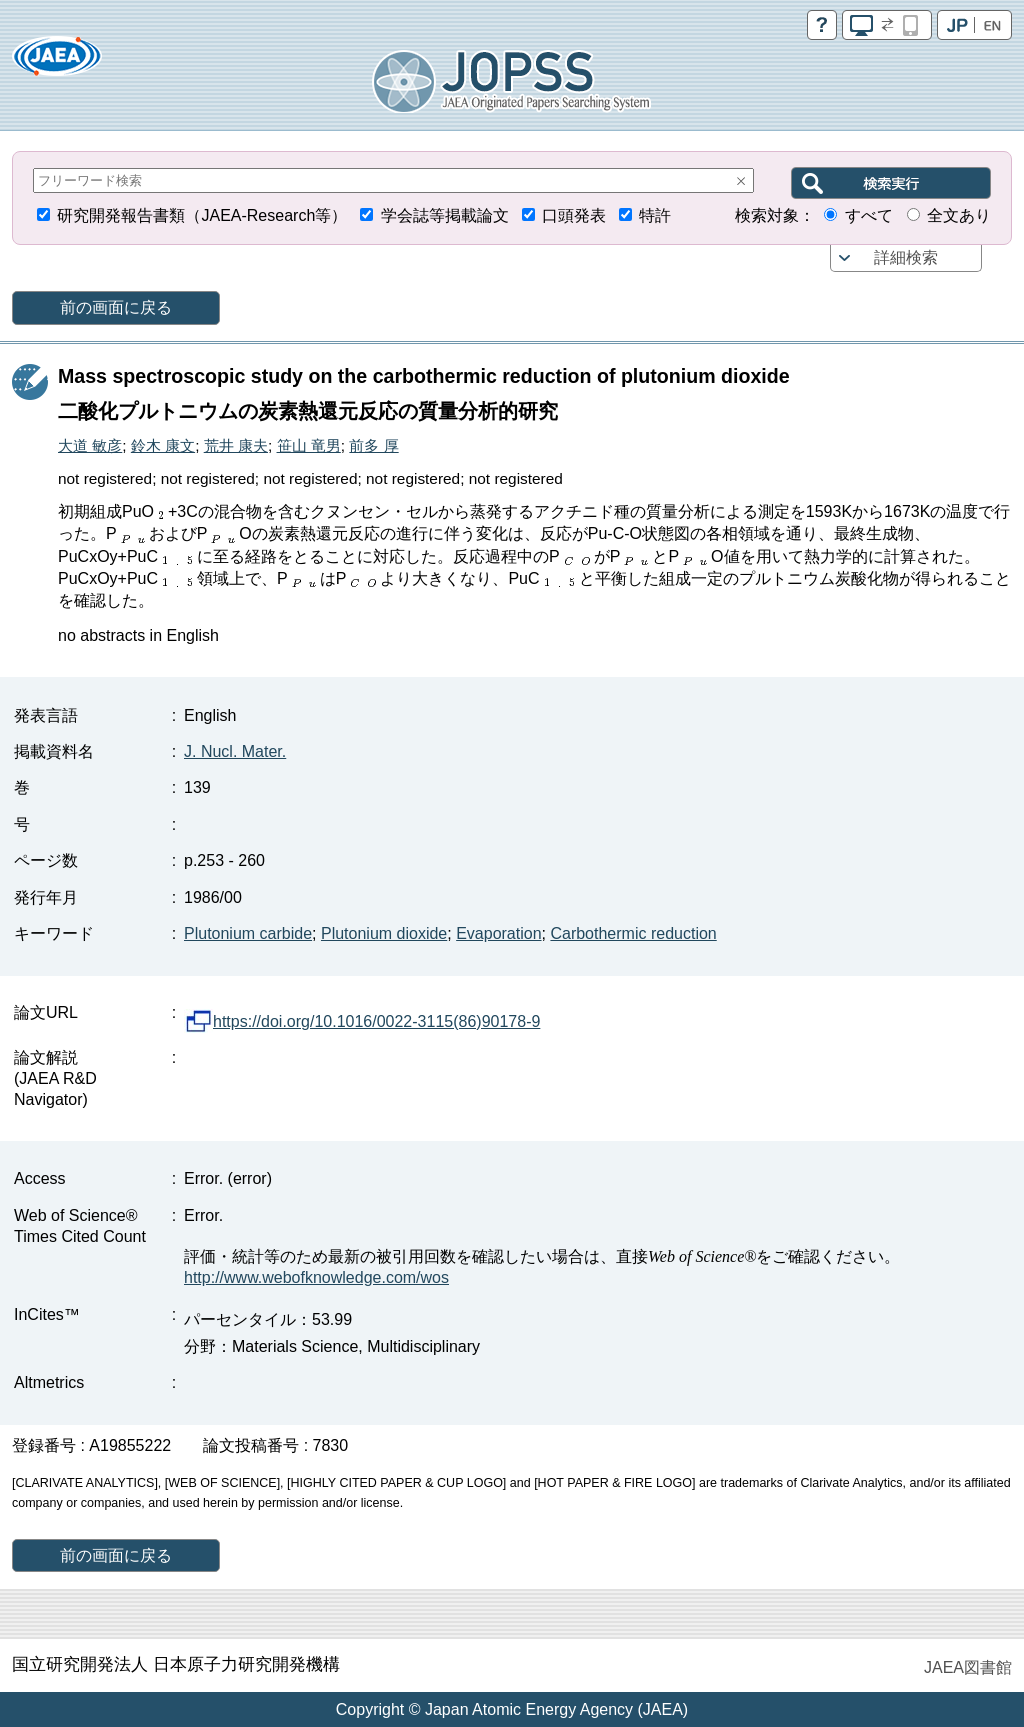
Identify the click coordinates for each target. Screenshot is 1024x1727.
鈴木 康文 (163, 445)
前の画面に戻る (116, 307)
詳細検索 (906, 257)
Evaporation (498, 933)
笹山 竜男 (309, 445)
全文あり (959, 215)
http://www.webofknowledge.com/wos (316, 1277)
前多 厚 (373, 445)
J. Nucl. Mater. (235, 751)
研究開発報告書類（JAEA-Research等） (202, 215)
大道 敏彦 (90, 445)
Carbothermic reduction (633, 933)
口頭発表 (574, 215)
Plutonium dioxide (384, 933)
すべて (869, 215)
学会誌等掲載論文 (445, 215)
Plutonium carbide (248, 933)
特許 (655, 215)
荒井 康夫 (236, 445)
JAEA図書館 (968, 1667)
